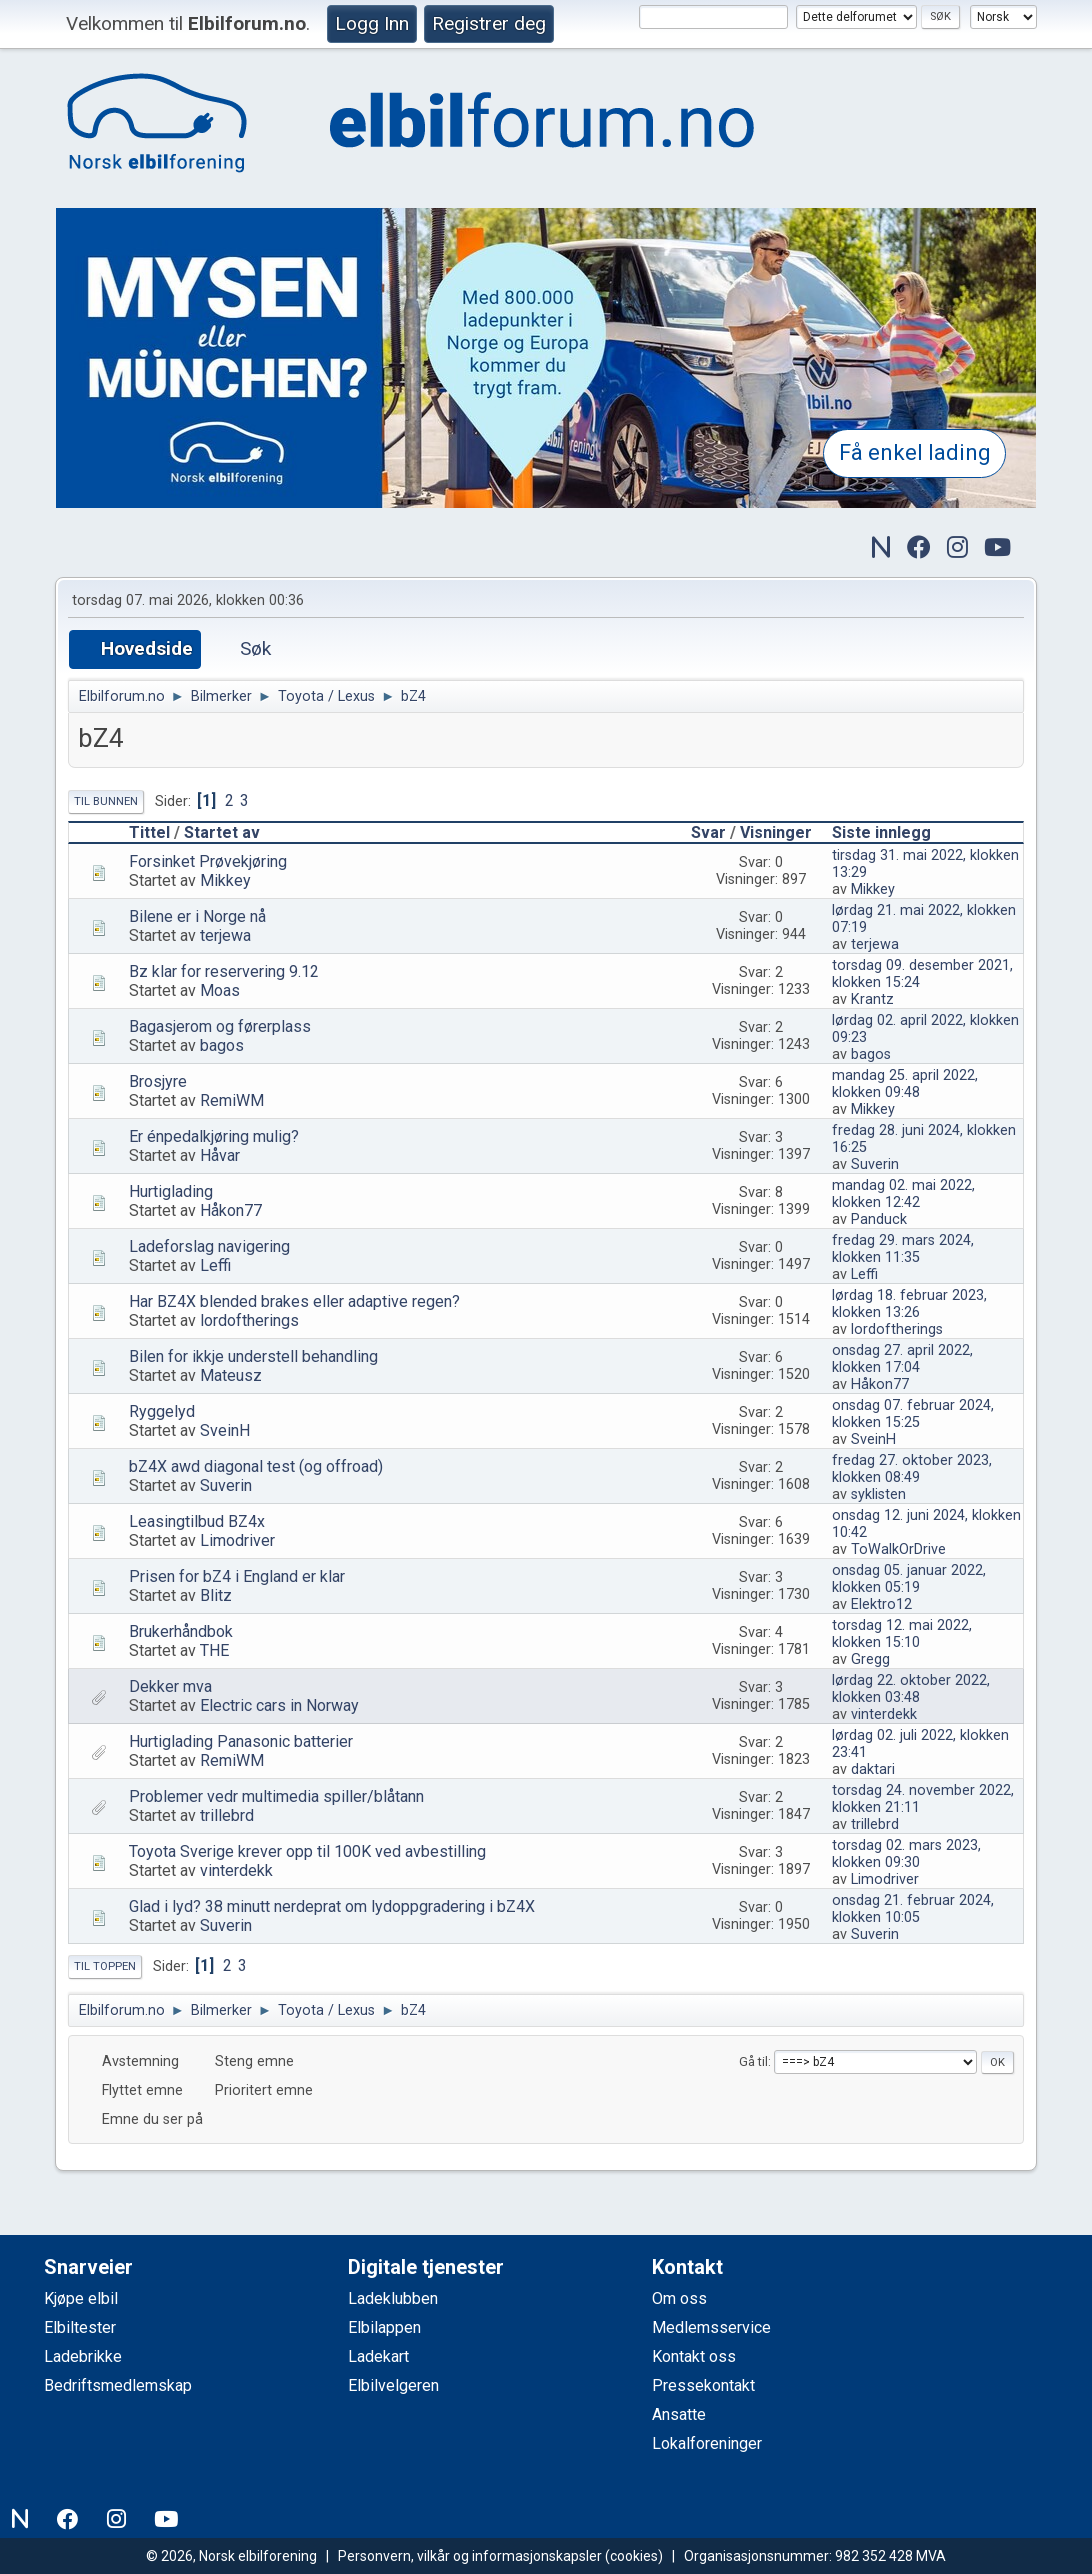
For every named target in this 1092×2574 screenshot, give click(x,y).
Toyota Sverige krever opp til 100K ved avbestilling (307, 1851)
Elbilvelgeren (393, 2385)
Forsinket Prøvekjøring (208, 861)
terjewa (225, 935)
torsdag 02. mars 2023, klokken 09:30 (906, 1854)
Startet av (222, 832)
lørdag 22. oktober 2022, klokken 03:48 (911, 1689)
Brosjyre (158, 1081)
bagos (222, 1045)
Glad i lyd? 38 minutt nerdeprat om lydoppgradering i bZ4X (332, 1906)
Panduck (879, 1219)
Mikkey (225, 880)
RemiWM (232, 1100)
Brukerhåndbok (181, 1631)
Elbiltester (80, 2327)
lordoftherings (249, 1320)
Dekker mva (170, 1686)
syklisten (878, 1494)
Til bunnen (106, 801)
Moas (220, 990)
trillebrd (227, 1815)
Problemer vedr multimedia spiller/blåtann (276, 1796)
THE (214, 1650)
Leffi (215, 1265)
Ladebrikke (83, 2356)
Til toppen (105, 1966)
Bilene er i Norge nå (197, 916)
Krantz (872, 999)
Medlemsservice (711, 2327)
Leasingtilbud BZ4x (197, 1521)
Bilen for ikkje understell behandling (253, 1356)
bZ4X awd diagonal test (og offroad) (256, 1466)
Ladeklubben (393, 2298)
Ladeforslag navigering (209, 1246)
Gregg (870, 1659)
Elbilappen (384, 2327)
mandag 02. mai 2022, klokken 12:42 (903, 1194)
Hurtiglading (171, 1191)
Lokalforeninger (707, 2443)
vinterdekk (884, 1714)
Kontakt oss (694, 2356)
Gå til (753, 2061)
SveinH (225, 1430)
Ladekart (378, 2356)
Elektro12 (881, 1604)
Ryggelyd (162, 1411)
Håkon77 (231, 1210)
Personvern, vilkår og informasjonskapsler (470, 2556)
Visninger (785, 832)
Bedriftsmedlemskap (118, 2385)
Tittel (149, 832)
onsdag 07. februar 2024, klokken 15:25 (913, 1414)
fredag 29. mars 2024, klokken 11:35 (903, 1249)
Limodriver (237, 1540)
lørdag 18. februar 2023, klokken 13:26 (909, 1304)
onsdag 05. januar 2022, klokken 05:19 (909, 1579)
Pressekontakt (703, 2385)
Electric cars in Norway (279, 1705)
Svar (708, 832)
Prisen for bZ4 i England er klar (237, 1576)
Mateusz (231, 1375)
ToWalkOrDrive (898, 1549)
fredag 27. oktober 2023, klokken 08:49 (912, 1469)
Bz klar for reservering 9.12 (224, 971)
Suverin (875, 1164)
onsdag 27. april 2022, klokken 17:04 (902, 1359)
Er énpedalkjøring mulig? (214, 1136)
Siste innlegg (881, 832)
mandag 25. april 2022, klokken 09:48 (905, 1084)
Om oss (679, 2298)
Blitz (216, 1595)
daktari (873, 1769)
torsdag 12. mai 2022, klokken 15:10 (902, 1634)
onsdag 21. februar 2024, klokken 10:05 (913, 1909)
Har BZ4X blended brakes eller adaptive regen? (294, 1301)
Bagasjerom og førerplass (220, 1026)
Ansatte (679, 2414)
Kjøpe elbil (81, 2298)
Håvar (220, 1155)
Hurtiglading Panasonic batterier (241, 1741)
